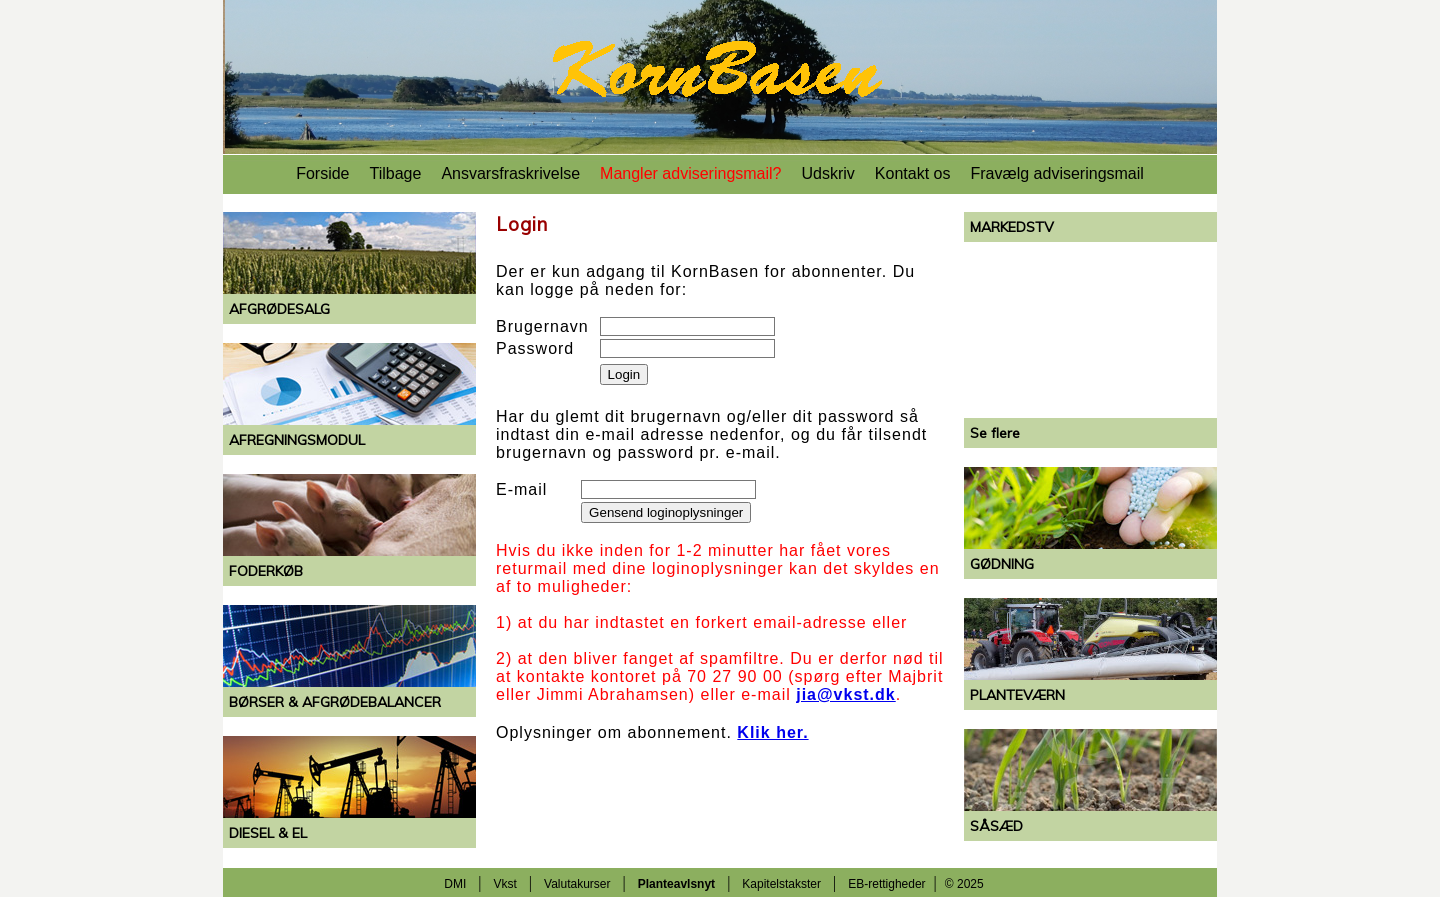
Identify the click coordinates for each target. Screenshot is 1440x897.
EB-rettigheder (886, 884)
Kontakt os (913, 173)
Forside (322, 173)
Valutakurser (577, 884)
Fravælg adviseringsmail (1056, 173)
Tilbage (396, 173)
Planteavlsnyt (676, 884)
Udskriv (828, 173)
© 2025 (964, 884)
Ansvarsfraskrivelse (510, 173)
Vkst (505, 884)
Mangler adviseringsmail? (690, 173)
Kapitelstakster (781, 884)
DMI (455, 884)
